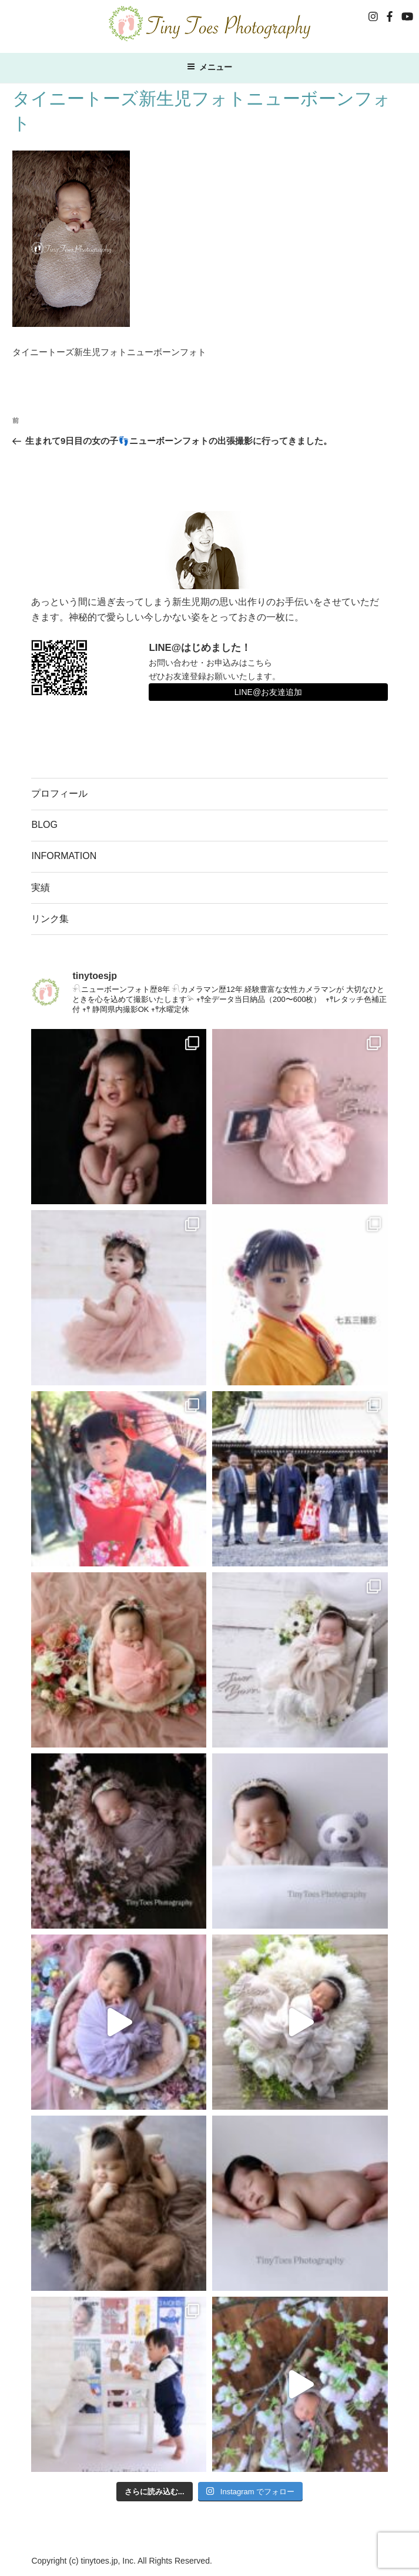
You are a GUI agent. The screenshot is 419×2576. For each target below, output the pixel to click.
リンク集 (50, 919)
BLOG (44, 825)
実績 (40, 888)
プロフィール (59, 793)
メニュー (209, 67)
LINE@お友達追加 (268, 692)
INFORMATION (63, 856)
